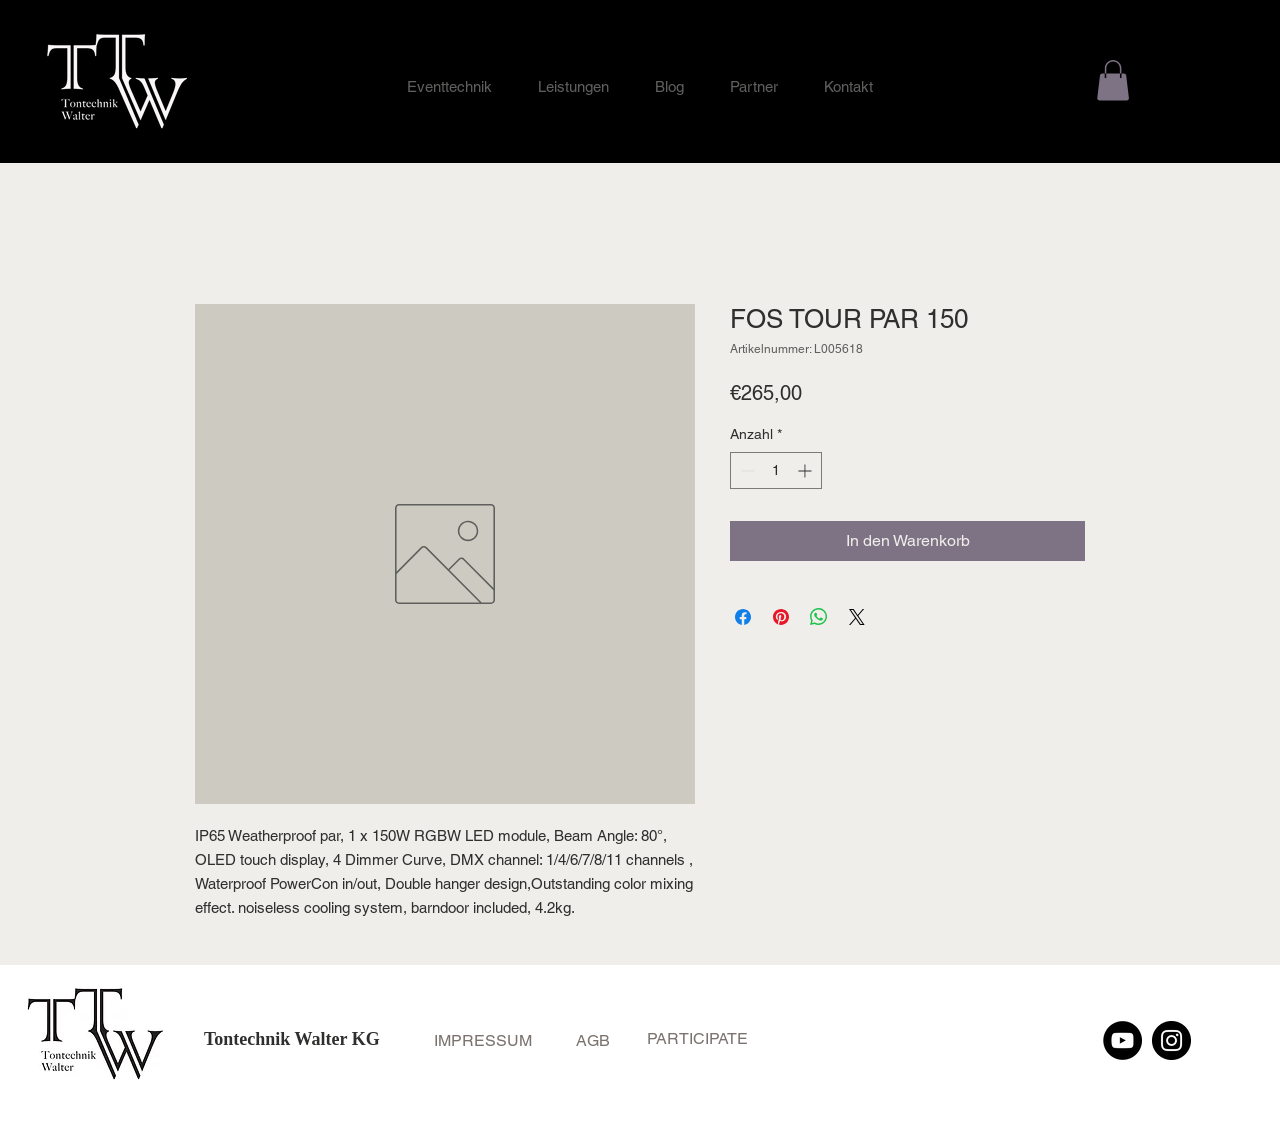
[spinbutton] (776, 470)
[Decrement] (745, 470)
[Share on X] (857, 617)
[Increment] (806, 470)
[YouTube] (1122, 1040)
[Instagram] (1171, 1040)
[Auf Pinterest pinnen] (781, 617)
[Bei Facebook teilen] (743, 617)
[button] (1113, 80)
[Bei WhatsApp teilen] (819, 617)
